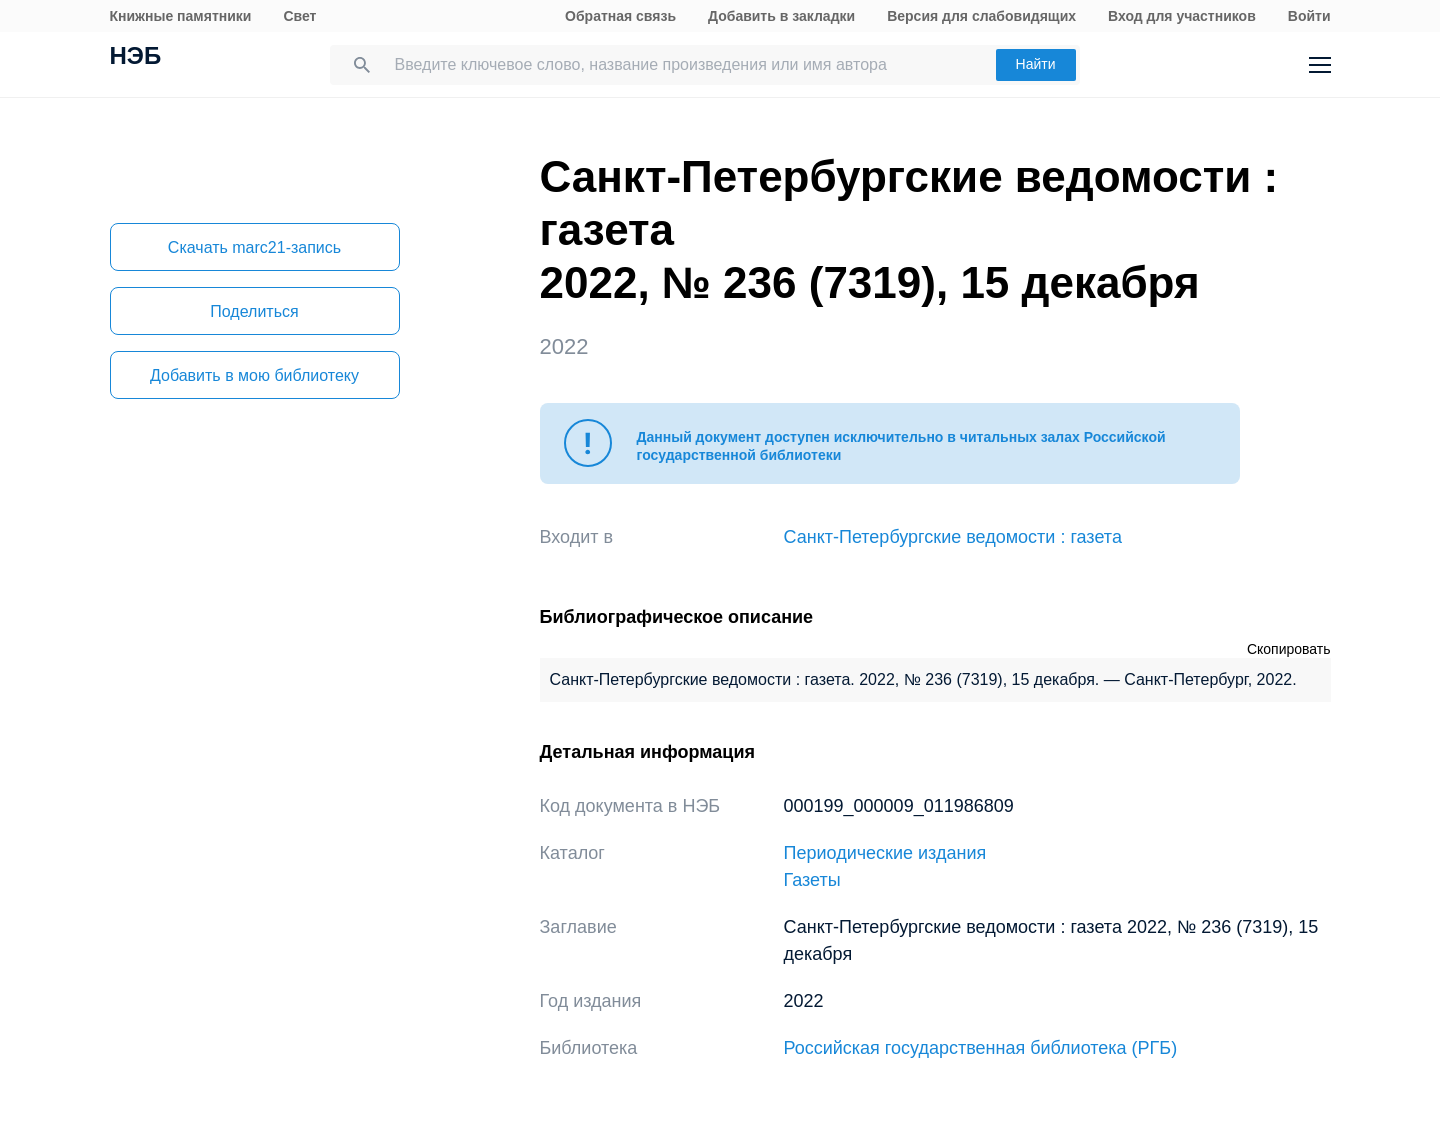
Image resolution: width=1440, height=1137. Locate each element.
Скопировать (1289, 649)
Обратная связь (620, 16)
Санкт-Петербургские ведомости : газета (953, 537)
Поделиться (254, 311)
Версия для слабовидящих (981, 16)
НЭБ (136, 58)
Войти (1309, 16)
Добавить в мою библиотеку (254, 375)
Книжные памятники (181, 16)
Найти (1036, 64)
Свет (299, 16)
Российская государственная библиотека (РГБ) (981, 1048)
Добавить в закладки (781, 16)
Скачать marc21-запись (254, 247)
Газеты (812, 880)
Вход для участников (1182, 16)
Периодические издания (885, 853)
